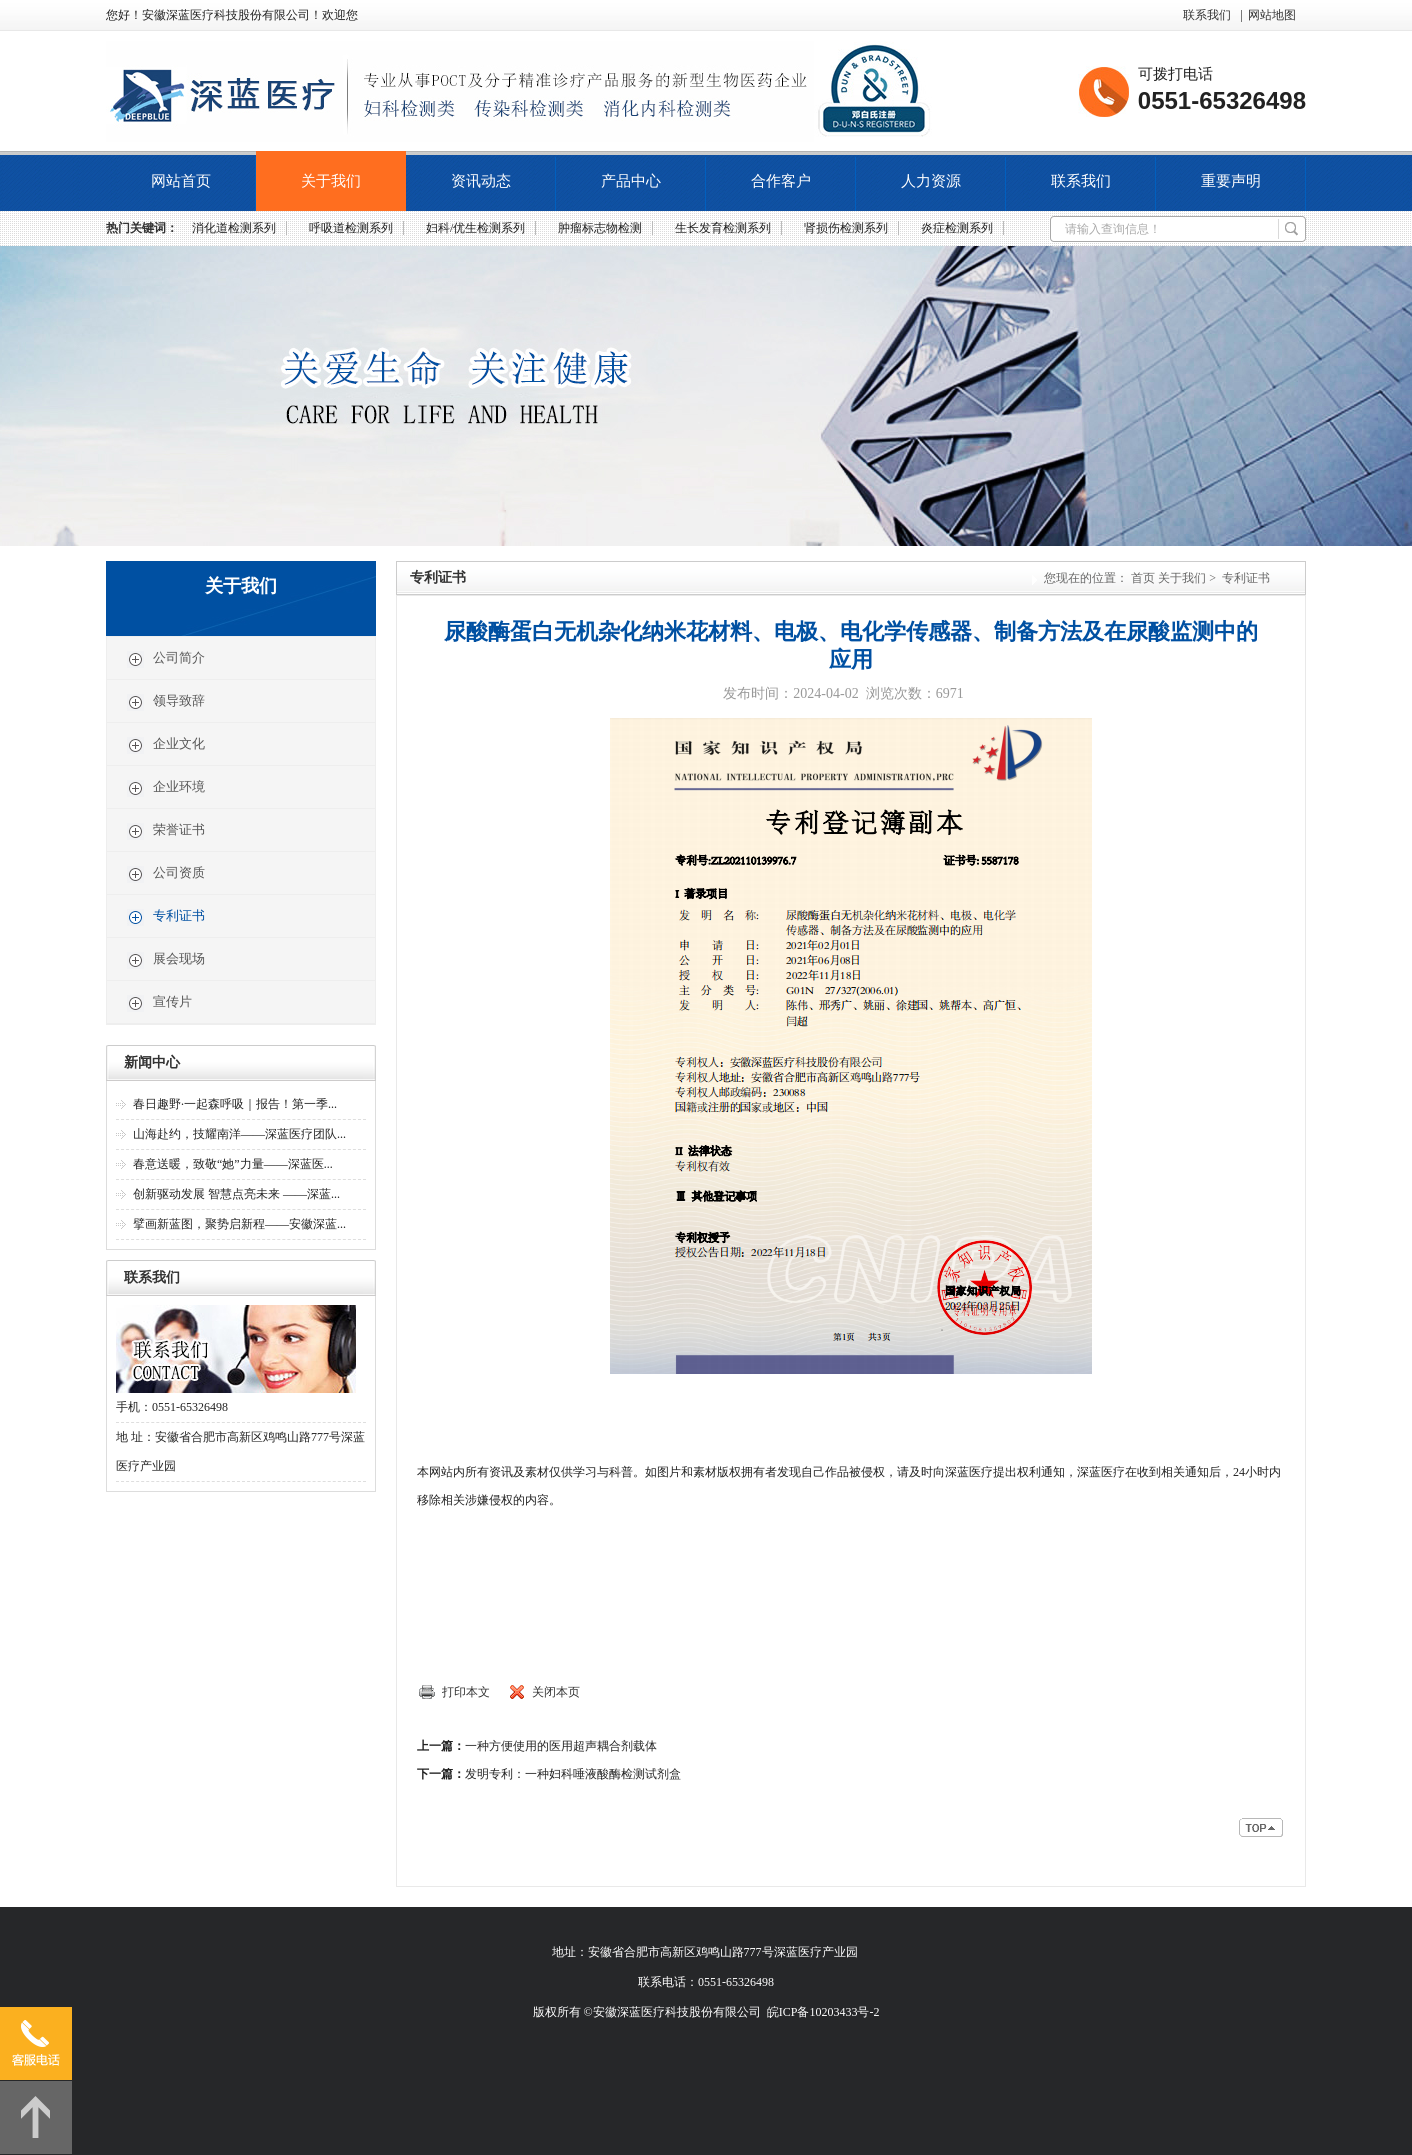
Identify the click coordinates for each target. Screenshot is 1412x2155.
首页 (1143, 578)
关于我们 (331, 181)
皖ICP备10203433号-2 (823, 2012)
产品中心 (631, 181)
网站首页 (181, 181)
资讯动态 (481, 181)
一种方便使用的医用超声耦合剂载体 (561, 1746)
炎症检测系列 (957, 228)
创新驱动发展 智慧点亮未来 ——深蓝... (236, 1194)
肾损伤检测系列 (846, 228)
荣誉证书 (166, 831)
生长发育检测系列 (723, 228)
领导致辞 (166, 702)
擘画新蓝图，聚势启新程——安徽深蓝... (239, 1224)
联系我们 (1207, 15)
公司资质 (166, 874)
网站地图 (1272, 15)
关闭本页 (556, 1692)
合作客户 (781, 181)
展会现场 (166, 960)
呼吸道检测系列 (351, 228)
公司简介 (166, 659)
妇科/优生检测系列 (475, 228)
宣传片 (159, 1003)
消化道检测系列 (234, 228)
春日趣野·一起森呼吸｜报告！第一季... (235, 1104)
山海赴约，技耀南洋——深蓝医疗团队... (239, 1134)
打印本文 (466, 1692)
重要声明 (1231, 181)
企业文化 (166, 745)
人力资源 (931, 181)
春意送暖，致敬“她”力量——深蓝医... (233, 1164)
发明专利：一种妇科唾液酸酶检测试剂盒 (573, 1774)
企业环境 (166, 788)
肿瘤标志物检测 (600, 228)
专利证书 (166, 917)
